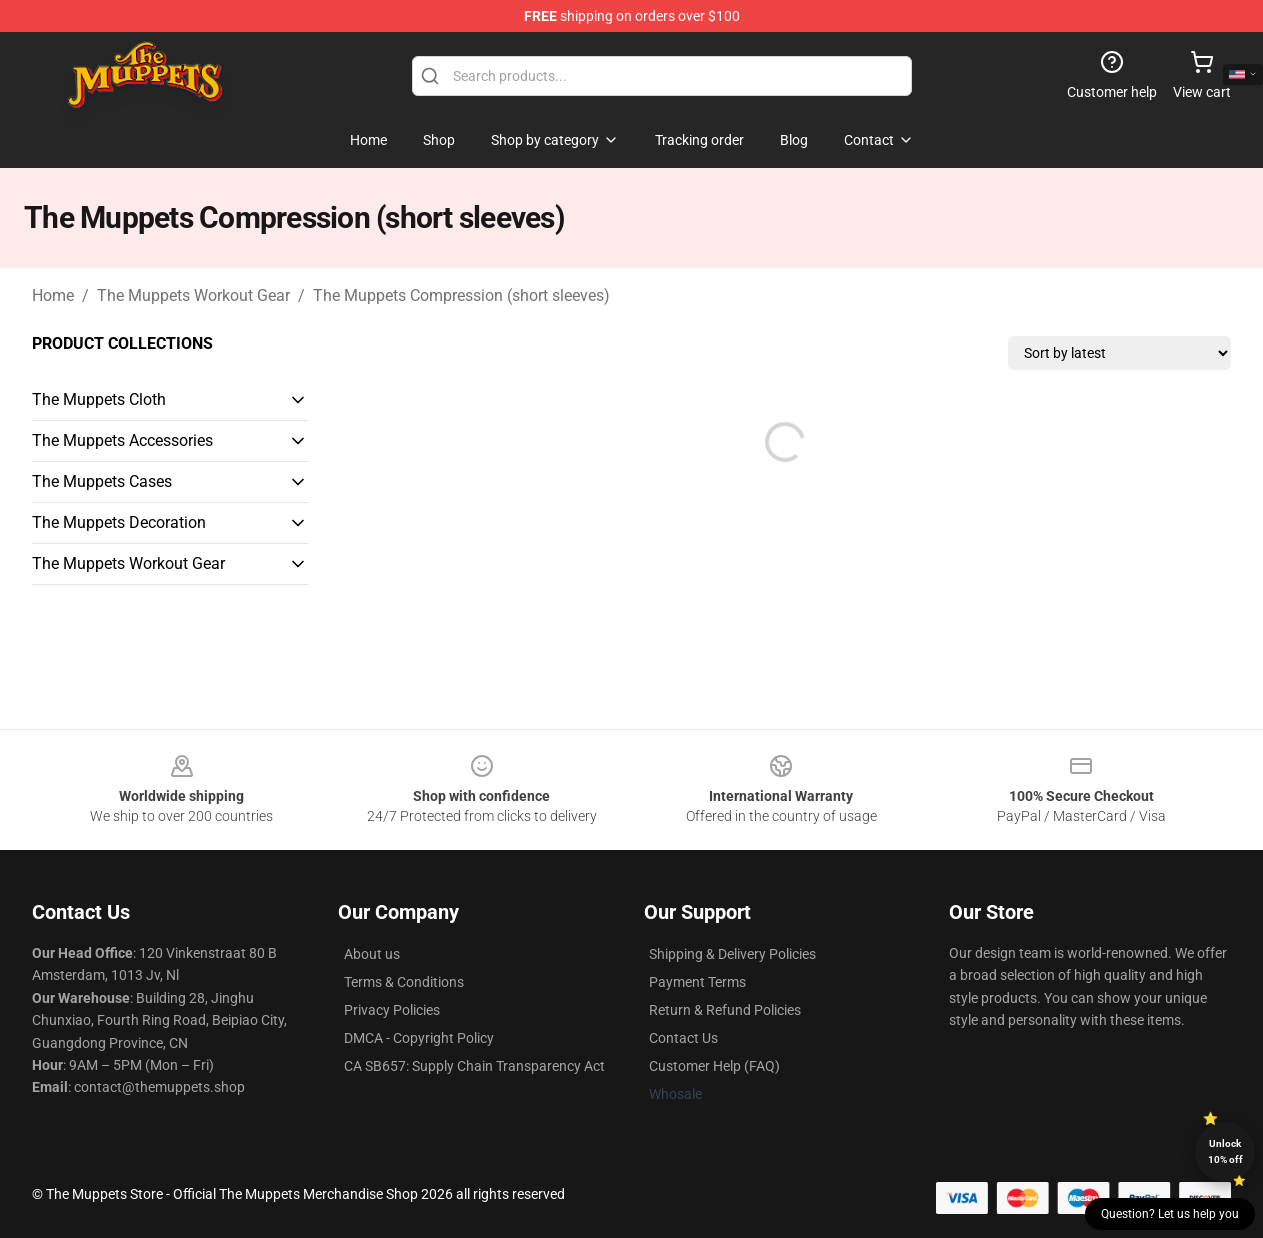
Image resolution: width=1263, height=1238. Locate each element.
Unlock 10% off (1225, 1151)
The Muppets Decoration (119, 522)
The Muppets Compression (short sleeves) (461, 295)
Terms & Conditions (404, 982)
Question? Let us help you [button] (1170, 1214)
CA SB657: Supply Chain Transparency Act (474, 1066)
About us (372, 954)
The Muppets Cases (102, 481)
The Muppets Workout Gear (193, 295)
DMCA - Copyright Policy (419, 1038)
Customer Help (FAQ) (714, 1066)
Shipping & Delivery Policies (732, 954)
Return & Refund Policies (725, 1010)
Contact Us (683, 1038)
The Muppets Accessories (122, 440)
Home (53, 295)
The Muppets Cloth (99, 399)
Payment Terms (697, 982)
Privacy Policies (392, 1010)
